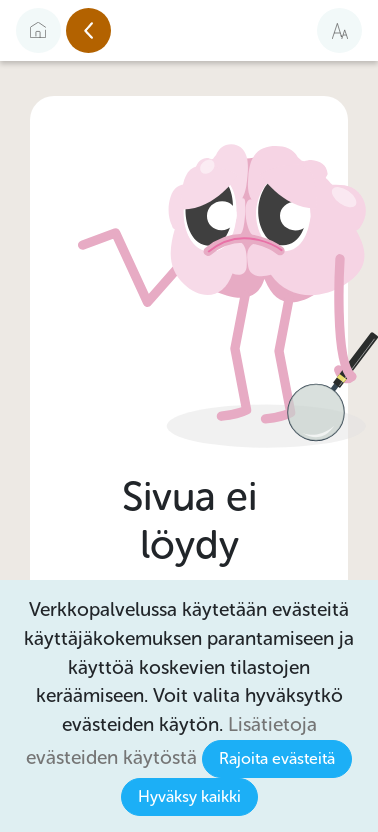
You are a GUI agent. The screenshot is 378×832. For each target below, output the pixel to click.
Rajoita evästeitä (277, 758)
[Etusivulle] (38, 30)
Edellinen (110, 31)
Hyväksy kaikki (189, 796)
